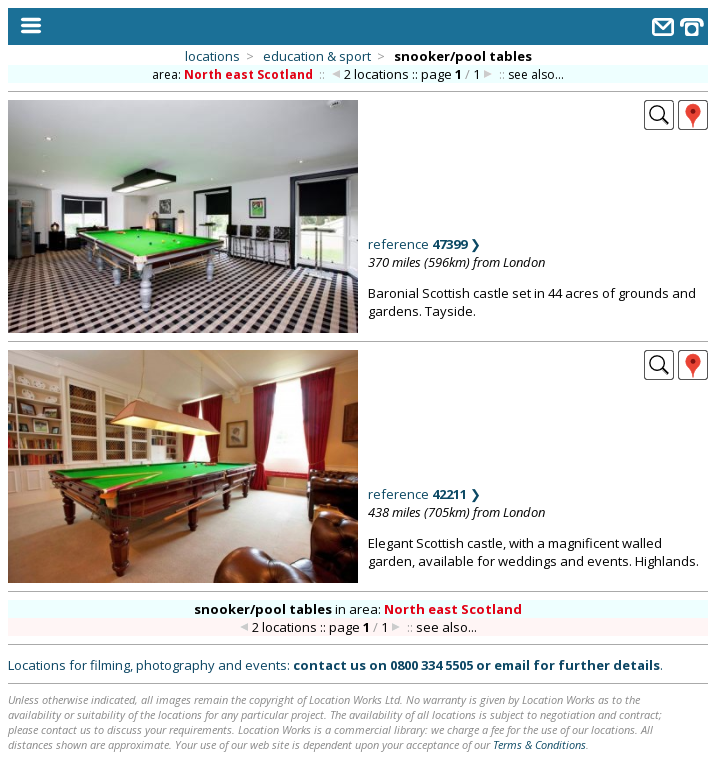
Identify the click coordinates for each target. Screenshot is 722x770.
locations (212, 56)
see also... (536, 74)
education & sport (317, 56)
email (512, 665)
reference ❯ (424, 244)
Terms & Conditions (539, 744)
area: (234, 74)
